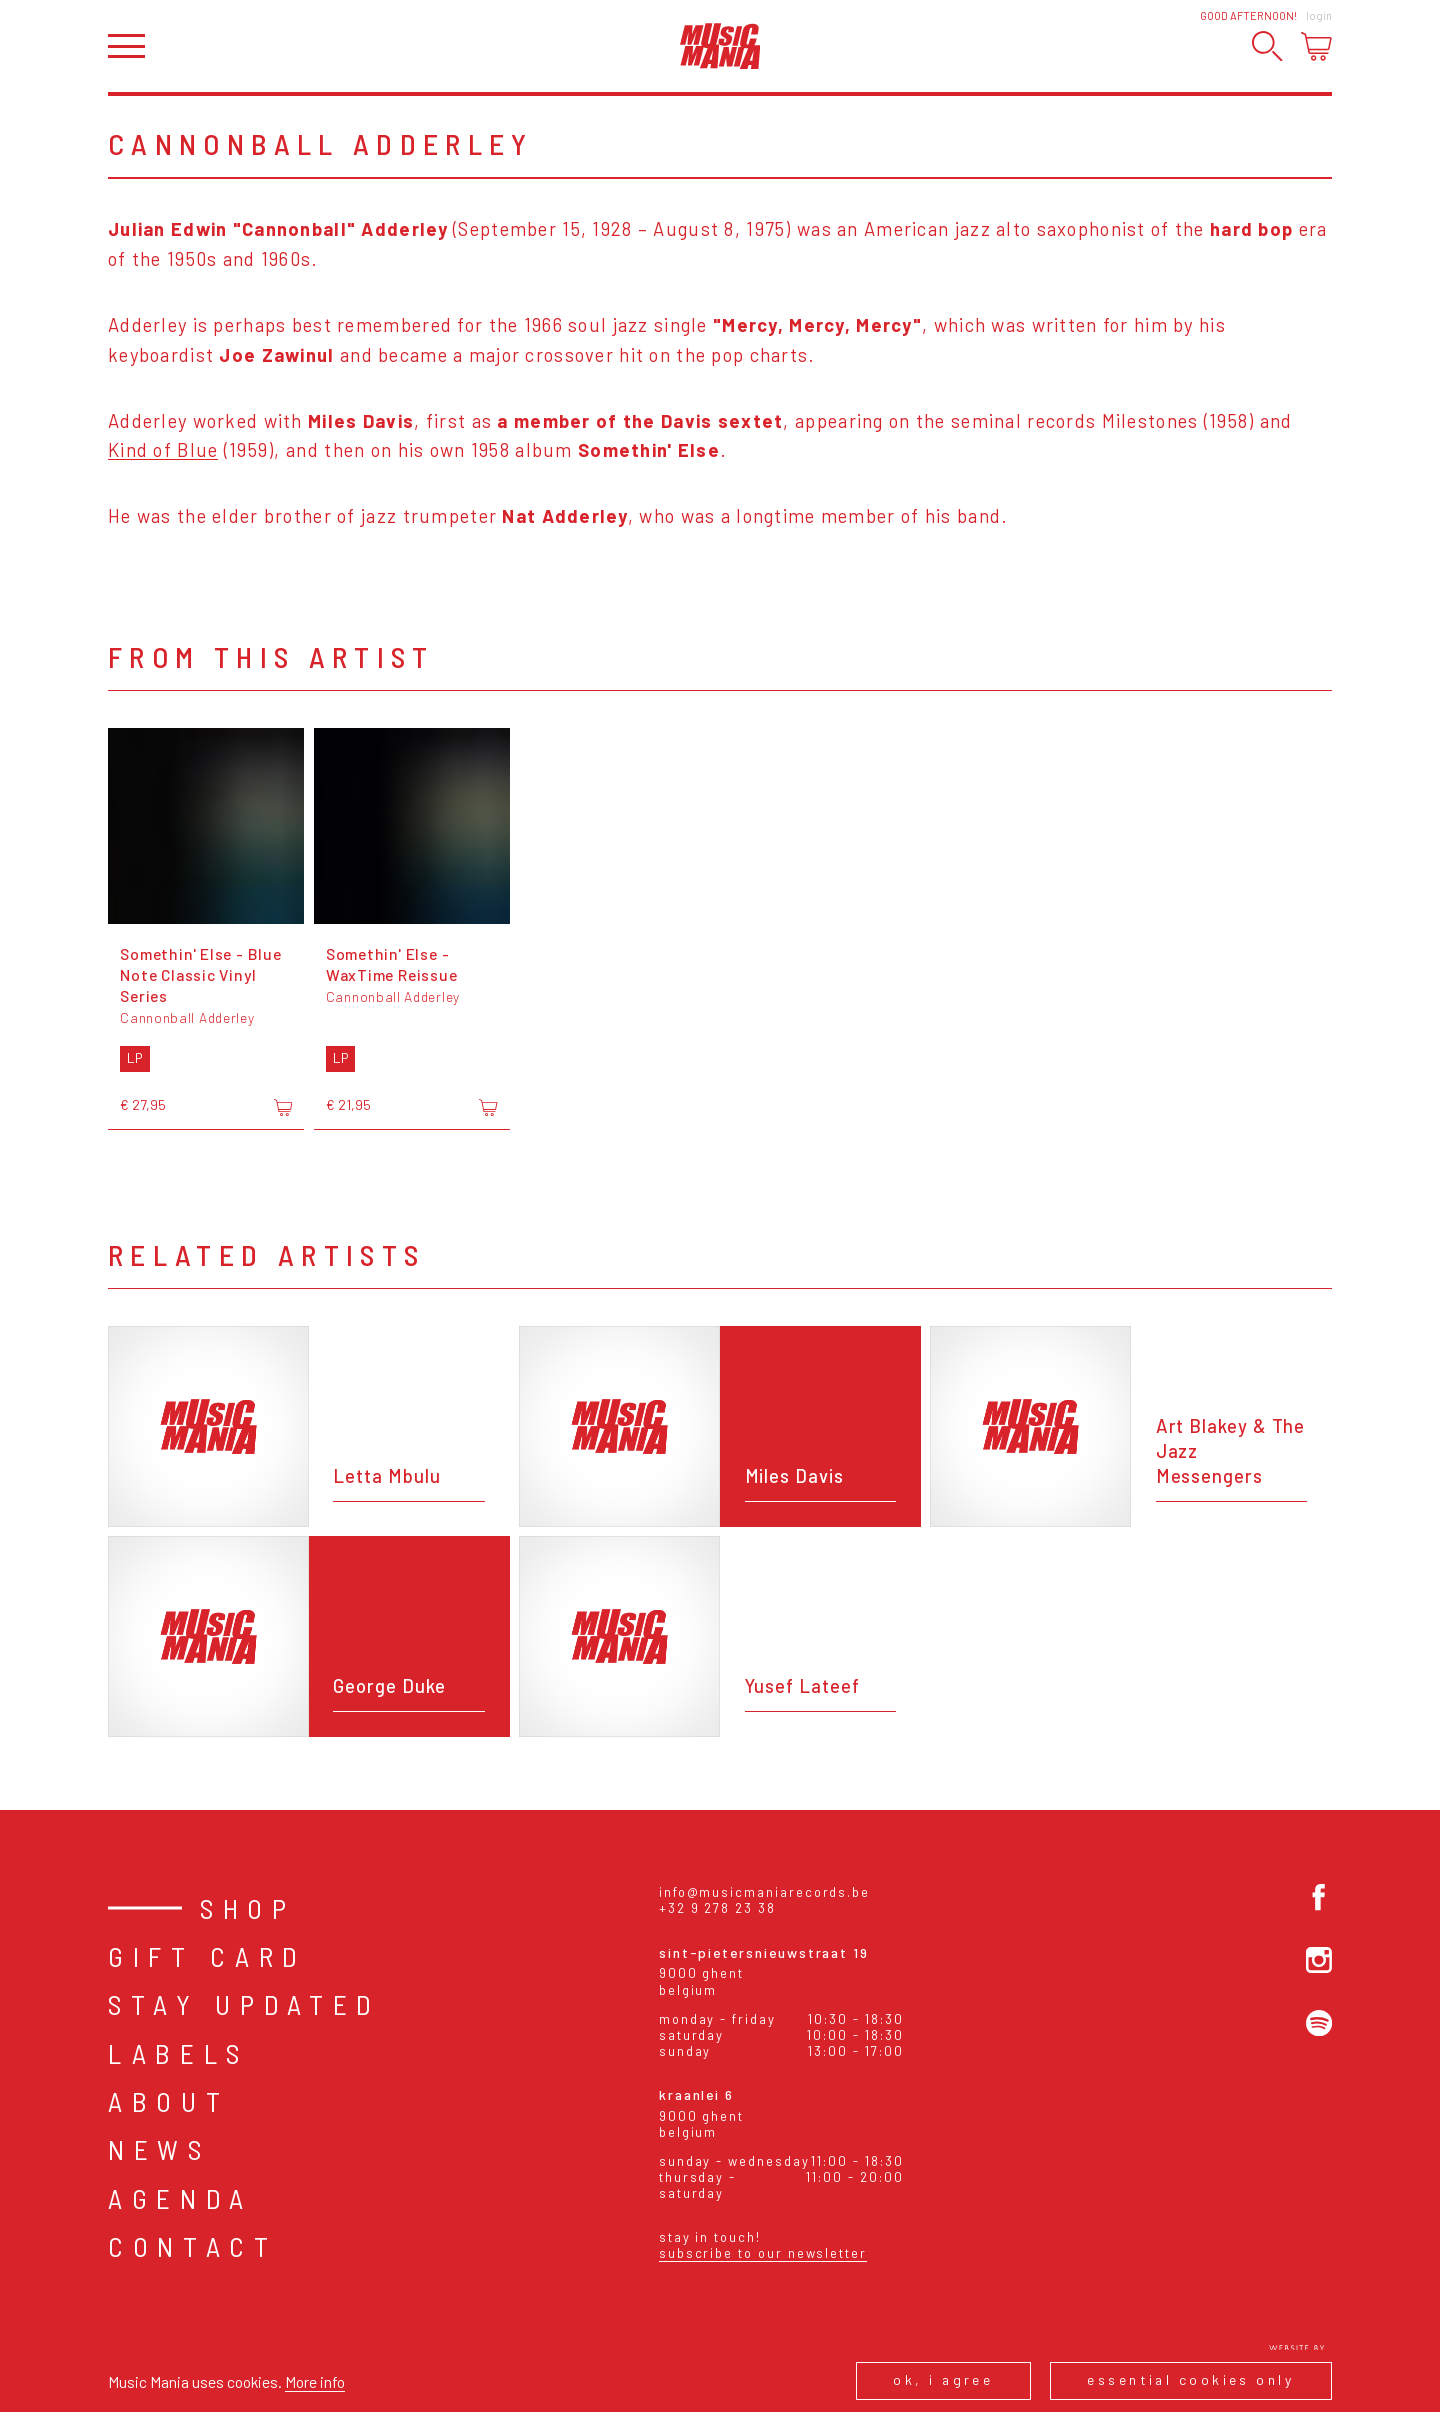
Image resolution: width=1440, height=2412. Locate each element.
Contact (193, 2246)
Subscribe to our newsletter (763, 2253)
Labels (178, 2053)
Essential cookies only (1190, 2379)
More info (315, 2381)
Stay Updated (244, 2004)
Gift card (207, 1956)
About (168, 2101)
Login (1319, 15)
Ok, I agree (943, 2379)
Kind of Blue (163, 450)
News (159, 2149)
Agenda (180, 2198)
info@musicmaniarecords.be (764, 1892)
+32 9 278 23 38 (717, 1908)
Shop (248, 1908)
